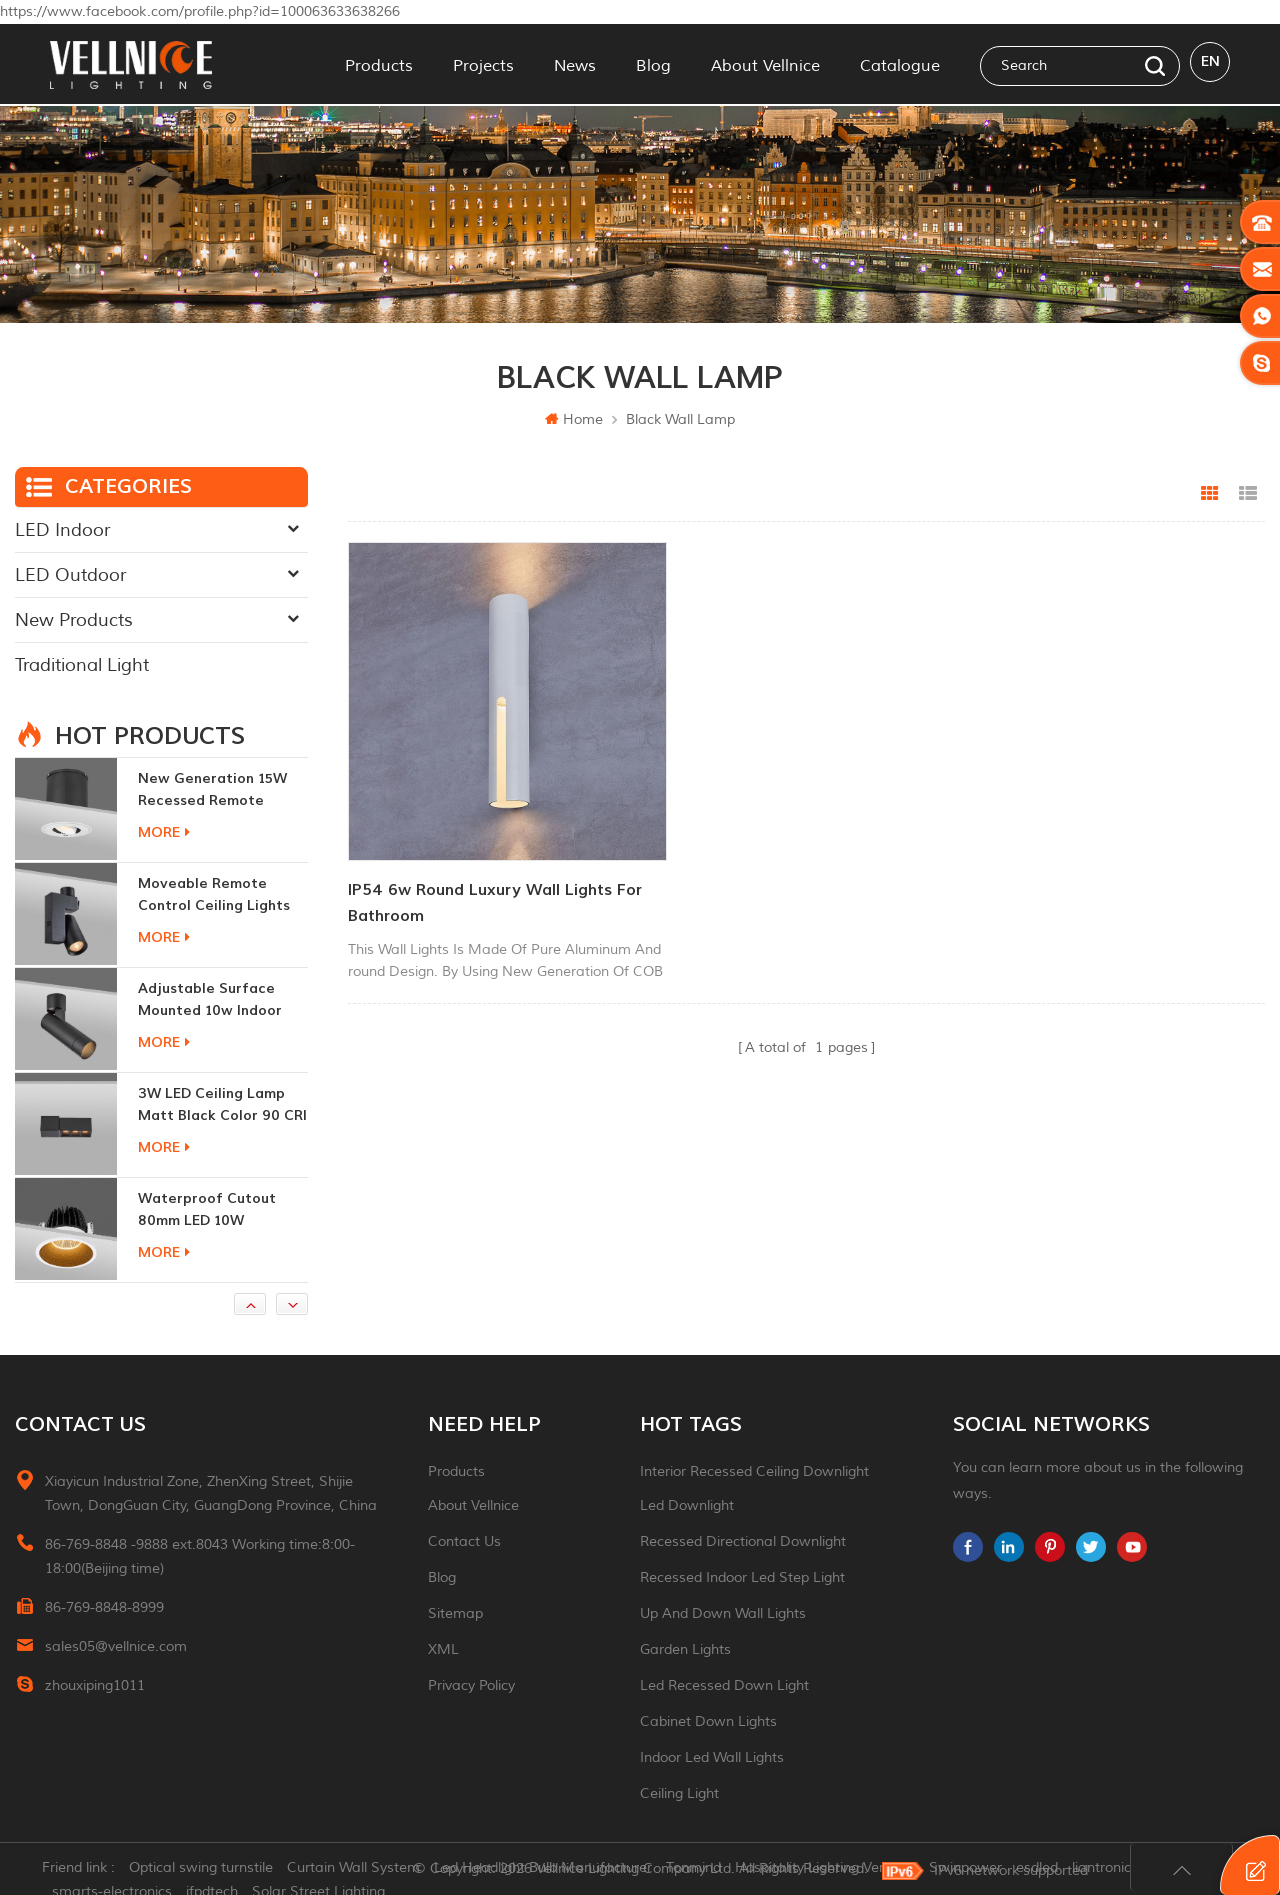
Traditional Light (82, 665)
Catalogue (900, 64)
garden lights (685, 1649)
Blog (653, 64)
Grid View (1210, 494)
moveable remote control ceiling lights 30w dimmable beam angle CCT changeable (219, 895)
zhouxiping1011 (95, 1685)
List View (1248, 494)
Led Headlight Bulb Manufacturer (551, 1869)
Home (574, 419)
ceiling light (679, 1793)
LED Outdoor (70, 575)
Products (379, 64)
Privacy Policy (471, 1685)
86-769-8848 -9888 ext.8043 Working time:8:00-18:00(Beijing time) (200, 1556)
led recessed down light (724, 1685)
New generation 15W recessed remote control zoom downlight (212, 790)
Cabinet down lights (708, 1721)
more (164, 832)
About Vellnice (765, 64)
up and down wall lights (723, 1613)
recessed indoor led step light (742, 1577)
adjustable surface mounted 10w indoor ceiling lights (210, 1000)
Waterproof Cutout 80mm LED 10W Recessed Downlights (212, 1210)
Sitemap (455, 1613)
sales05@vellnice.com (116, 1646)
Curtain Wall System (361, 1869)
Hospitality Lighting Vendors (833, 1869)
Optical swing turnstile (209, 1869)
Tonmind (701, 1869)
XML (443, 1649)
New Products (74, 620)
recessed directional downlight (743, 1541)
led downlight (687, 1505)
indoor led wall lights (712, 1757)
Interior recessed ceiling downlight (754, 1471)
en (1210, 63)
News (575, 64)
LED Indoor (62, 530)
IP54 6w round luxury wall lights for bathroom (480, 869)
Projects (483, 64)
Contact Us (464, 1541)
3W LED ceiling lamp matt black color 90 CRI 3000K (222, 1105)
